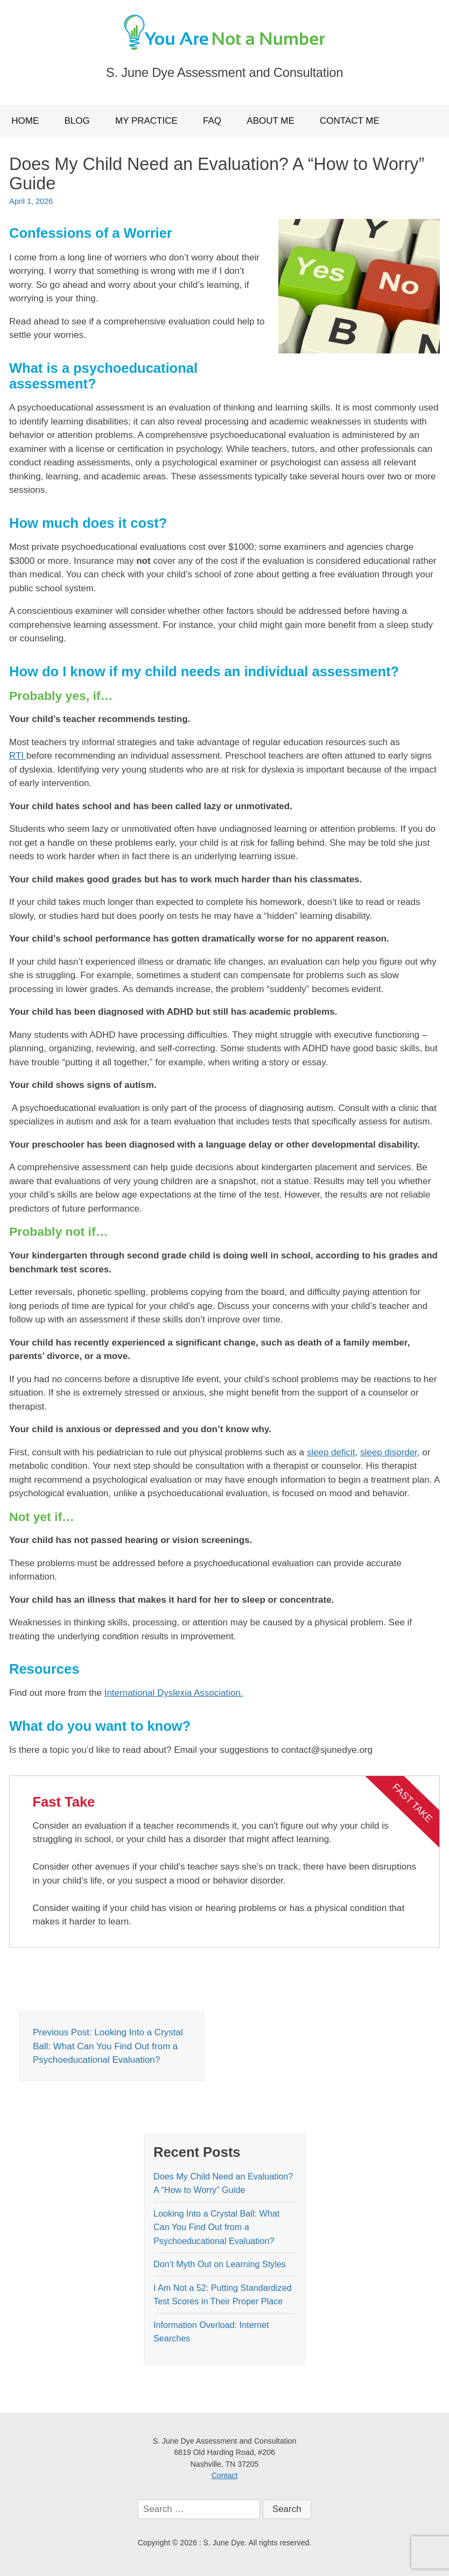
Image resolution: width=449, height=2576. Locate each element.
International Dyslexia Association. (173, 1693)
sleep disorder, (390, 1452)
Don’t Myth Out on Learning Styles (219, 2264)
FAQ (212, 121)
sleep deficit (331, 1452)
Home (25, 121)
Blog (76, 121)
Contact (225, 2475)
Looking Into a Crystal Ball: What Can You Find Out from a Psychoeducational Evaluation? (216, 2227)
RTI (17, 756)
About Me (270, 121)
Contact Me (350, 121)
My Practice (146, 121)
